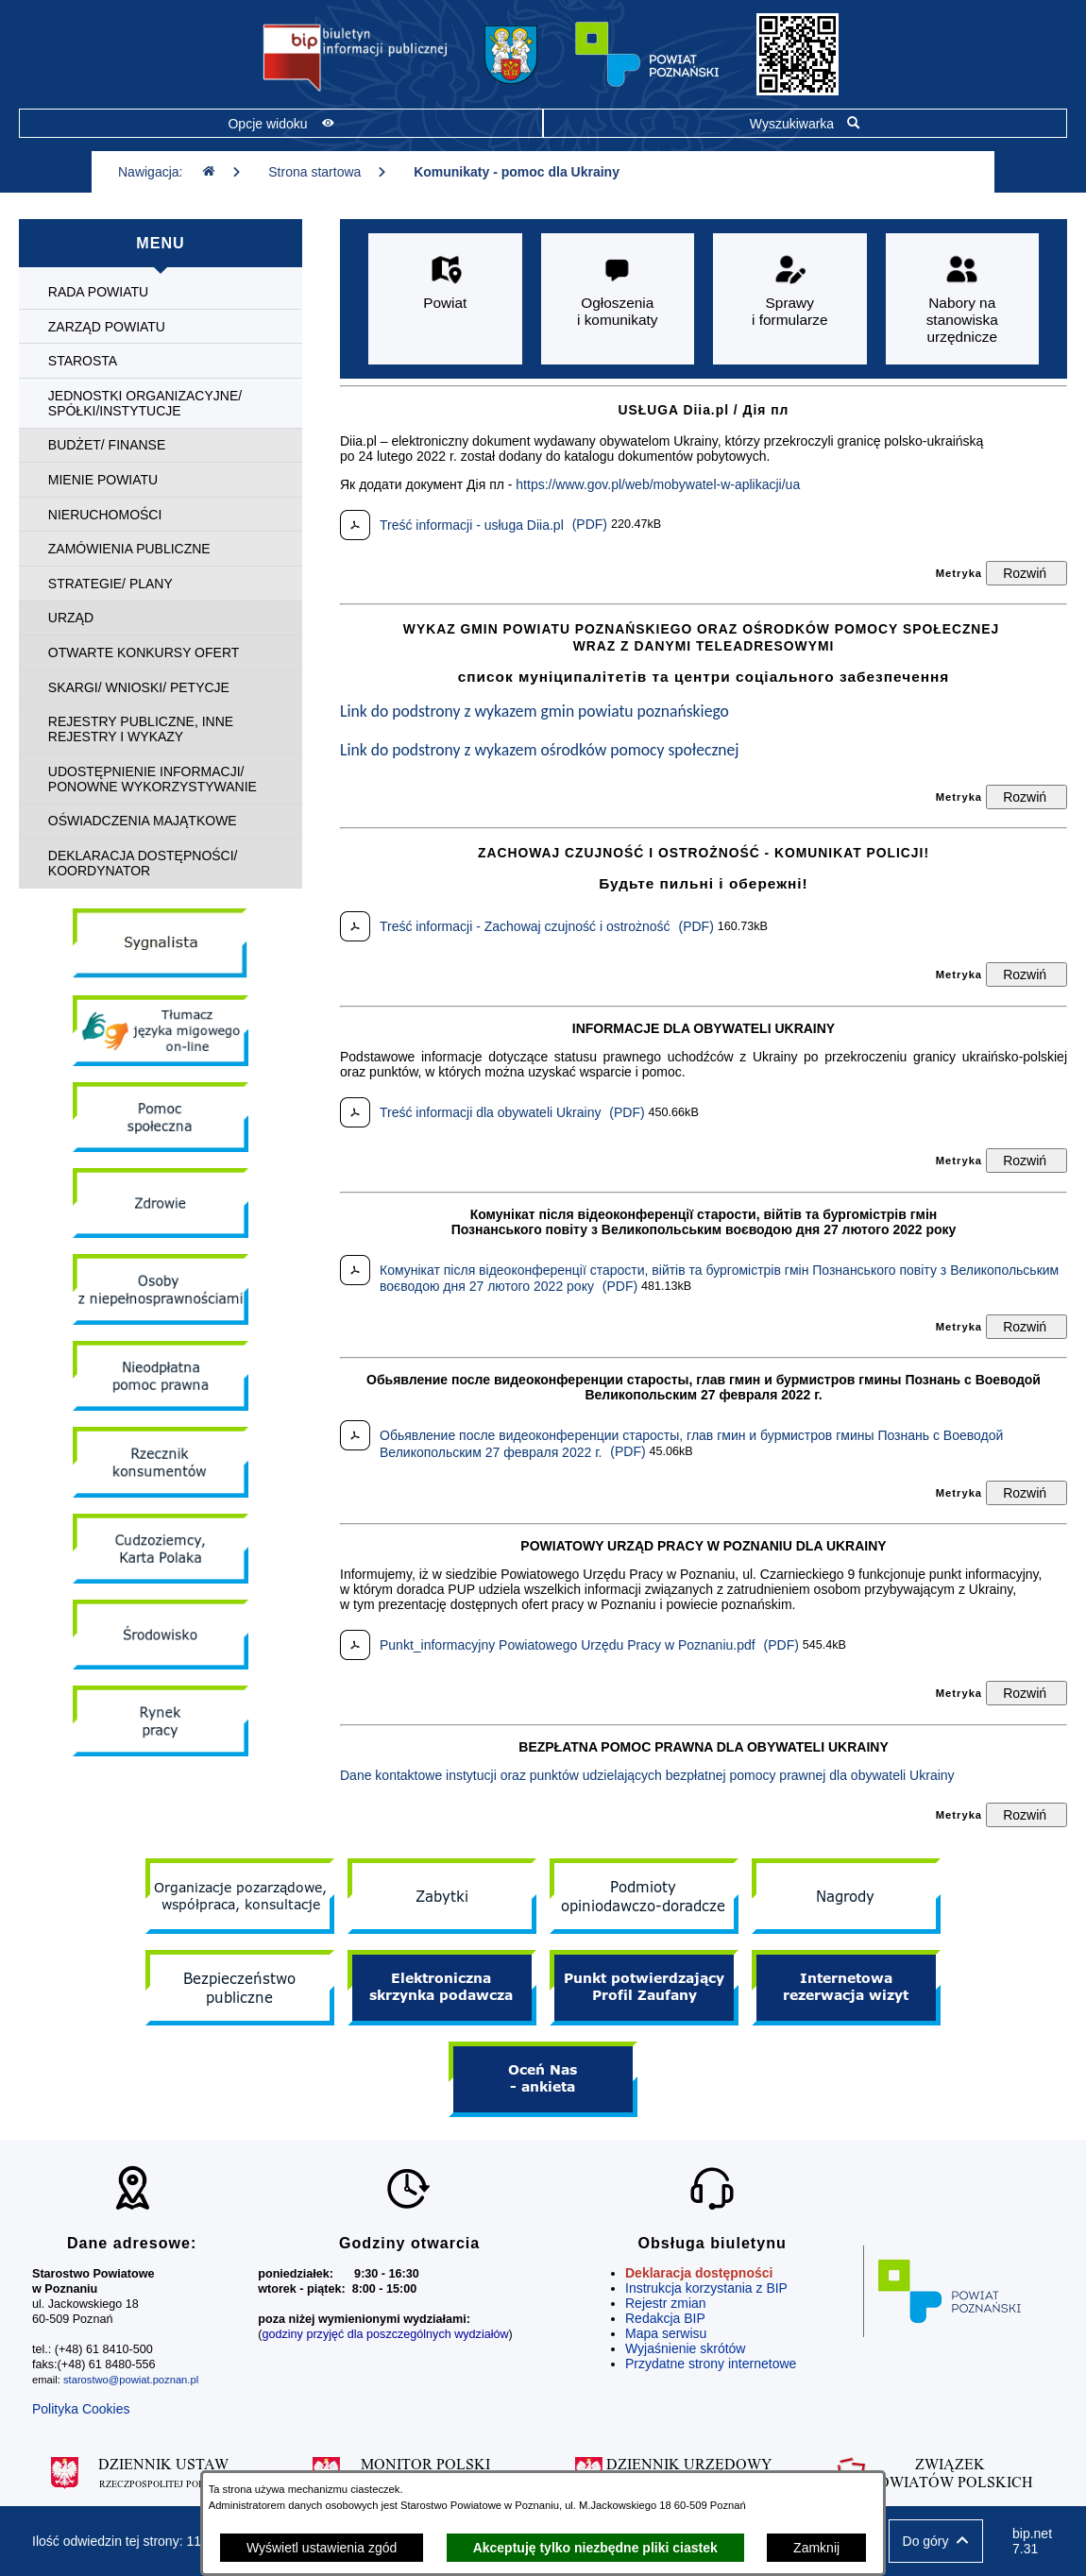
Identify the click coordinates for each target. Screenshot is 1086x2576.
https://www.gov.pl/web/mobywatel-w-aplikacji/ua (658, 484)
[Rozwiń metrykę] (1026, 573)
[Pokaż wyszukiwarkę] (805, 123)
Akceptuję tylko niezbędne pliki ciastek (595, 2547)
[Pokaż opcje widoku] (281, 123)
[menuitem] (160, 292)
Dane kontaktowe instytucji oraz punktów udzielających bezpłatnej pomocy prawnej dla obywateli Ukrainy (647, 1775)
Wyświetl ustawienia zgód (321, 2547)
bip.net (1033, 2541)
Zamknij (816, 2547)
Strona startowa (327, 171)
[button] (936, 2541)
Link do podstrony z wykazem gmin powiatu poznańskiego (534, 711)
